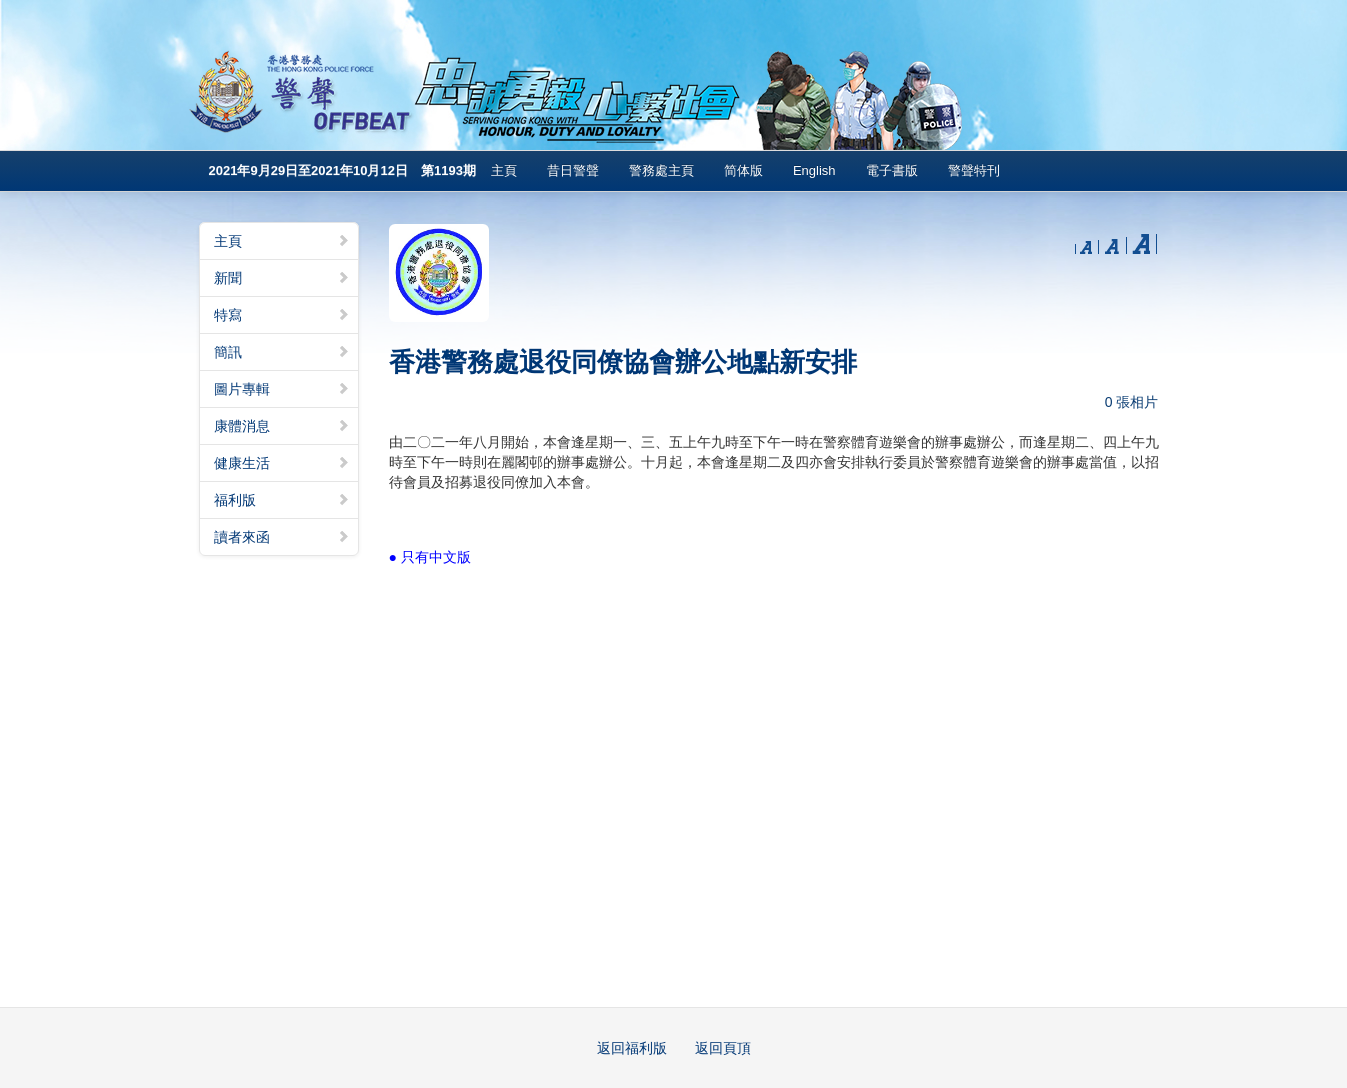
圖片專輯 (282, 389)
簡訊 (282, 352)
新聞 (282, 278)
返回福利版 (632, 1048)
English (814, 170)
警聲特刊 (974, 170)
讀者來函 (282, 537)
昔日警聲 (573, 170)
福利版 (282, 500)
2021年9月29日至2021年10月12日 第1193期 (342, 170)
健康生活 (282, 463)
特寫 (282, 315)
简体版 (743, 170)
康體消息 (282, 426)
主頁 (504, 170)
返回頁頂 (723, 1048)
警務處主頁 (661, 170)
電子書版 (892, 170)
